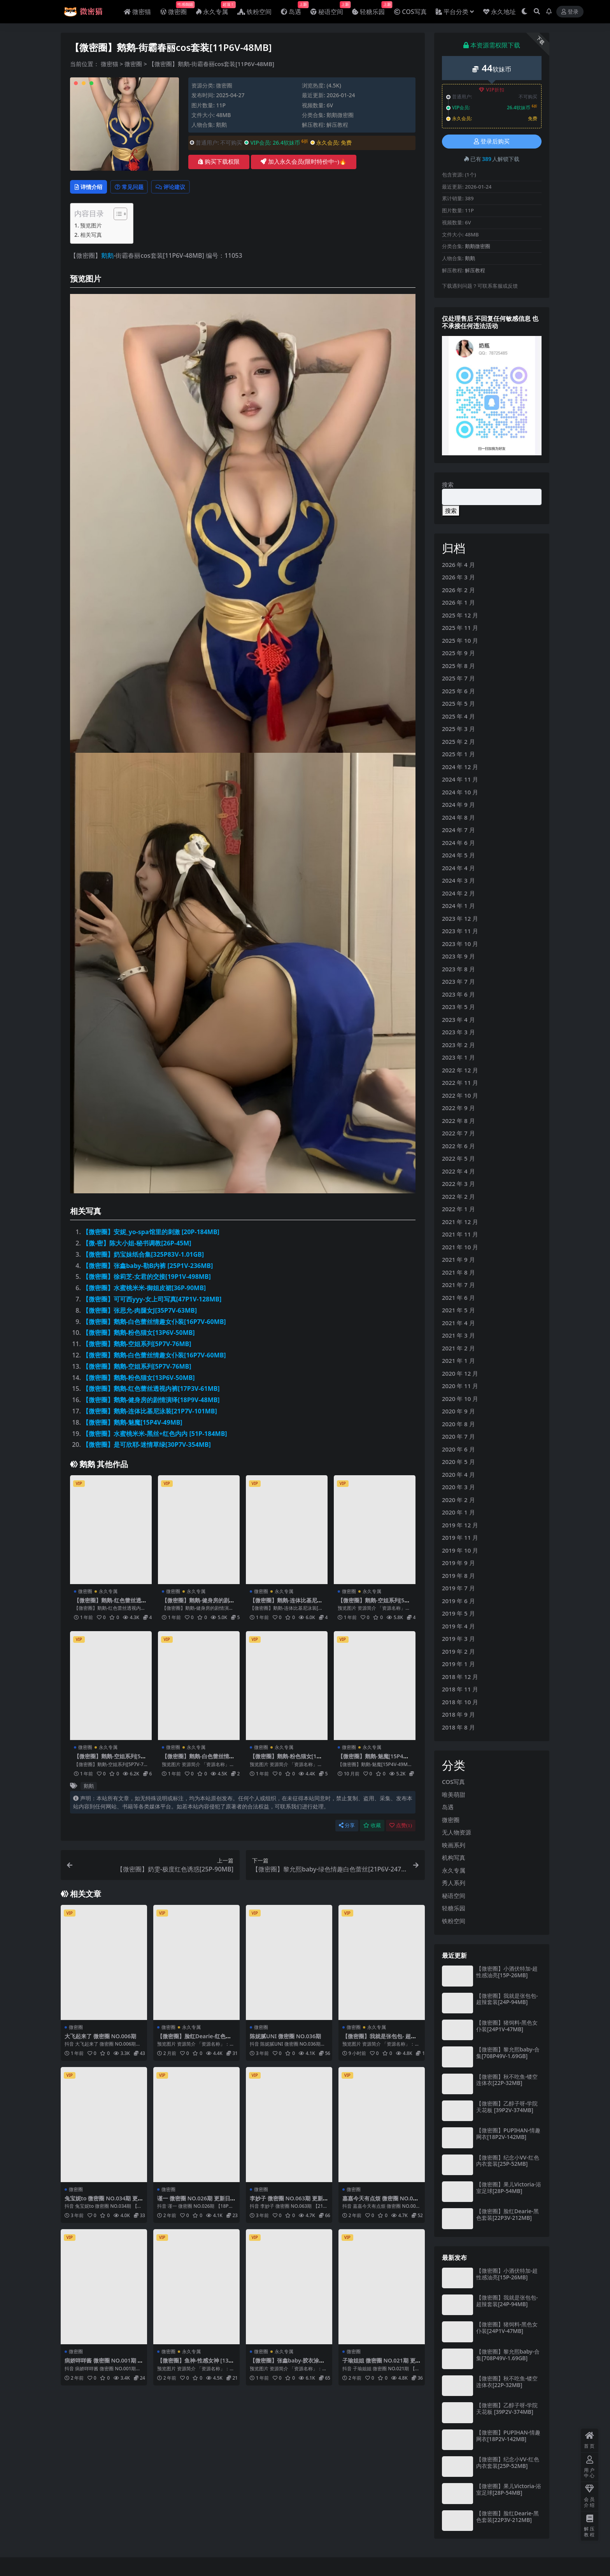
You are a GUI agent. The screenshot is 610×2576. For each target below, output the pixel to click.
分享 (347, 1827)
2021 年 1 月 (458, 1360)
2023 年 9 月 (458, 956)
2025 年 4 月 (458, 716)
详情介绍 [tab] (91, 187)
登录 (569, 12)
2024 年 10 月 (460, 792)
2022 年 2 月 (458, 1196)
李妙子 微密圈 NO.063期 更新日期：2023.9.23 (289, 2203)
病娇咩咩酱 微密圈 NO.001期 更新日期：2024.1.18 (103, 2365)
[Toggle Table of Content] (116, 215)
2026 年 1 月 (458, 602)
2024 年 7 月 (458, 830)
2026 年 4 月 (458, 564)
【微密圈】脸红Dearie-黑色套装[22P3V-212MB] (507, 2214)
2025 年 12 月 (460, 615)
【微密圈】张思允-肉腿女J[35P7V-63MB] (139, 1311)
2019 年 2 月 (458, 1651)
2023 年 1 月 (458, 1057)
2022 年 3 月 (458, 1183)
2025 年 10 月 (460, 640)
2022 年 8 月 (458, 1120)
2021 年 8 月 (458, 1272)
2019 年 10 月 (460, 1550)
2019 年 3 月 (458, 1638)
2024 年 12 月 (460, 767)
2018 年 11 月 (460, 1689)
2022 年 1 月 (458, 1209)
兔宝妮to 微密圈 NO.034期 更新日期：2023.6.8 (104, 2203)
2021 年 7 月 (458, 1285)
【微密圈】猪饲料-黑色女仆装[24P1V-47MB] (507, 2026)
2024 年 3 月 (458, 880)
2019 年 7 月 (458, 1588)
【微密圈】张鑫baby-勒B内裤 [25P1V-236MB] (147, 1267)
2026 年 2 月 (458, 590)
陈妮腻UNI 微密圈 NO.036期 (288, 2037)
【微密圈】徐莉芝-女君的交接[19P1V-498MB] (146, 1278)
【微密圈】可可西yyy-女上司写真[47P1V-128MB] (151, 1300)
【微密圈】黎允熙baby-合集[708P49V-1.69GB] (508, 2053)
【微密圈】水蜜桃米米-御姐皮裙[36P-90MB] (144, 1289)
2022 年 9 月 (458, 1108)
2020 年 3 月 (458, 1487)
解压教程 (337, 124)
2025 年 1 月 (458, 754)
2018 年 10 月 (460, 1702)
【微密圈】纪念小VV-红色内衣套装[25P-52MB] (507, 2161)
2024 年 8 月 (458, 817)
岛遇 (448, 1807)
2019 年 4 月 (458, 1626)
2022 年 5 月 (458, 1158)
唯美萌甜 (453, 1794)
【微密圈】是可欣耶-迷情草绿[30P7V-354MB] (146, 1446)
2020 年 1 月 (458, 1512)
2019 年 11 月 (460, 1537)
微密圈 (133, 64)
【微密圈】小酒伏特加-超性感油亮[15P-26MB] (507, 1972)
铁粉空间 (453, 1921)
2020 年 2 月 (458, 1500)
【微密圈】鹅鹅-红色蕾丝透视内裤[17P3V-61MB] (151, 1390)
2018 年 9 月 (458, 1714)
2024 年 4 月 (458, 868)
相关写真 (91, 236)
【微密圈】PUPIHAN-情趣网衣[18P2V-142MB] (508, 2134)
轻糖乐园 (453, 1908)
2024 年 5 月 (458, 855)
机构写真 (453, 1857)
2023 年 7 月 (458, 981)
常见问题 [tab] (138, 187)
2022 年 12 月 (460, 1070)
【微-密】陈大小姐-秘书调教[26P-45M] (136, 1244)
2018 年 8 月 (458, 1727)
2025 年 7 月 (458, 678)
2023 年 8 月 (458, 969)
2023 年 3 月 (458, 1032)
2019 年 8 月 (458, 1575)
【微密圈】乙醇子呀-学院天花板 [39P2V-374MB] (507, 2107)
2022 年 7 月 (458, 1133)
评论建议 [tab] (187, 187)
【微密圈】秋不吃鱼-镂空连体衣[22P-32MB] (507, 2080)
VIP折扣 (492, 89)
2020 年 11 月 (460, 1386)
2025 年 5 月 (458, 703)
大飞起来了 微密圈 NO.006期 (103, 2037)
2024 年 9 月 (458, 804)
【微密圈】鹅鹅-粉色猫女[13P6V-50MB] (138, 1334)
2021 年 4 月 (458, 1323)
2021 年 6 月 (458, 1297)
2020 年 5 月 (458, 1462)
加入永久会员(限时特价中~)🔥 (304, 162)
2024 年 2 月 (458, 893)
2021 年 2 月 (458, 1348)
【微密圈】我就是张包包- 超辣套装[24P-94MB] (379, 2040)
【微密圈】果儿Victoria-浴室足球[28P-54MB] (508, 2188)
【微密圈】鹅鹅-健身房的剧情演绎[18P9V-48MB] (151, 1401)
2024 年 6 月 (458, 842)
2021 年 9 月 (458, 1259)
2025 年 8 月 (458, 666)
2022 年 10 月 (460, 1095)
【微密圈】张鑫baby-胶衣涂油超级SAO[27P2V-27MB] (287, 2365)
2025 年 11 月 (460, 627)
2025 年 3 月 (458, 729)
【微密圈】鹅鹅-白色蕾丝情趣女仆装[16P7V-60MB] (154, 1323)
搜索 (448, 484)
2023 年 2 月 (458, 1045)
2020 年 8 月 (458, 1424)
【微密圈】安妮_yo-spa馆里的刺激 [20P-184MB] (150, 1233)
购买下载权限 (219, 162)
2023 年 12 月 (460, 918)
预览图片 (91, 226)
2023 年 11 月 (460, 931)
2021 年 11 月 (460, 1234)
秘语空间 (453, 1895)
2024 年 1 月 (458, 905)
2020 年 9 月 (458, 1411)
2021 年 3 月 (458, 1335)
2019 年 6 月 (458, 1601)
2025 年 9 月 (458, 653)
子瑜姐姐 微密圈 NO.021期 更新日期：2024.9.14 (381, 2365)
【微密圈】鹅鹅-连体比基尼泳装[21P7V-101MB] (149, 1412)
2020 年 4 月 (458, 1474)
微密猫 (109, 64)
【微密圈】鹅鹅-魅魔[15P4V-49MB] (132, 1423)
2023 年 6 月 (458, 994)
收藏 (372, 1827)
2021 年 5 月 (458, 1310)
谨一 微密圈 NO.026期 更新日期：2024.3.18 (196, 2203)
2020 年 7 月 (458, 1436)
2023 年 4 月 (458, 1019)
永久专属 (108, 1593)
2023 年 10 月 (460, 944)
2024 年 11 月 (460, 779)
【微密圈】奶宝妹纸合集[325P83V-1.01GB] (143, 1255)
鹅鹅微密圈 (340, 115)
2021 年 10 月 (460, 1247)
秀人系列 (453, 1883)
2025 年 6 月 (458, 691)
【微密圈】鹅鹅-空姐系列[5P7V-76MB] (136, 1345)
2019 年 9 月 (458, 1563)
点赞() (400, 1827)
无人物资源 (456, 1832)
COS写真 (453, 1782)
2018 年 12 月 (460, 1677)
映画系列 (453, 1845)
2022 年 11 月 (460, 1082)
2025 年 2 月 (458, 741)
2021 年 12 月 (460, 1222)
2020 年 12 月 (460, 1373)
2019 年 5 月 (458, 1613)
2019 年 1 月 (458, 1664)
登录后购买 (492, 141)
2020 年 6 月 (458, 1449)
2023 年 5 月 (458, 1007)
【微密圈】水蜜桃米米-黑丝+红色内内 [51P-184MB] (154, 1435)
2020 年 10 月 (460, 1399)
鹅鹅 (221, 124)
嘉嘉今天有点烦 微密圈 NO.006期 (380, 2203)
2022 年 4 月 (458, 1171)
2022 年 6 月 (458, 1146)
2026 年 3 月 (458, 577)
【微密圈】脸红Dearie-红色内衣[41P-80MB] (194, 2040)
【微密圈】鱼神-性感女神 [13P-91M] (195, 2365)
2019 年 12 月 (460, 1525)
